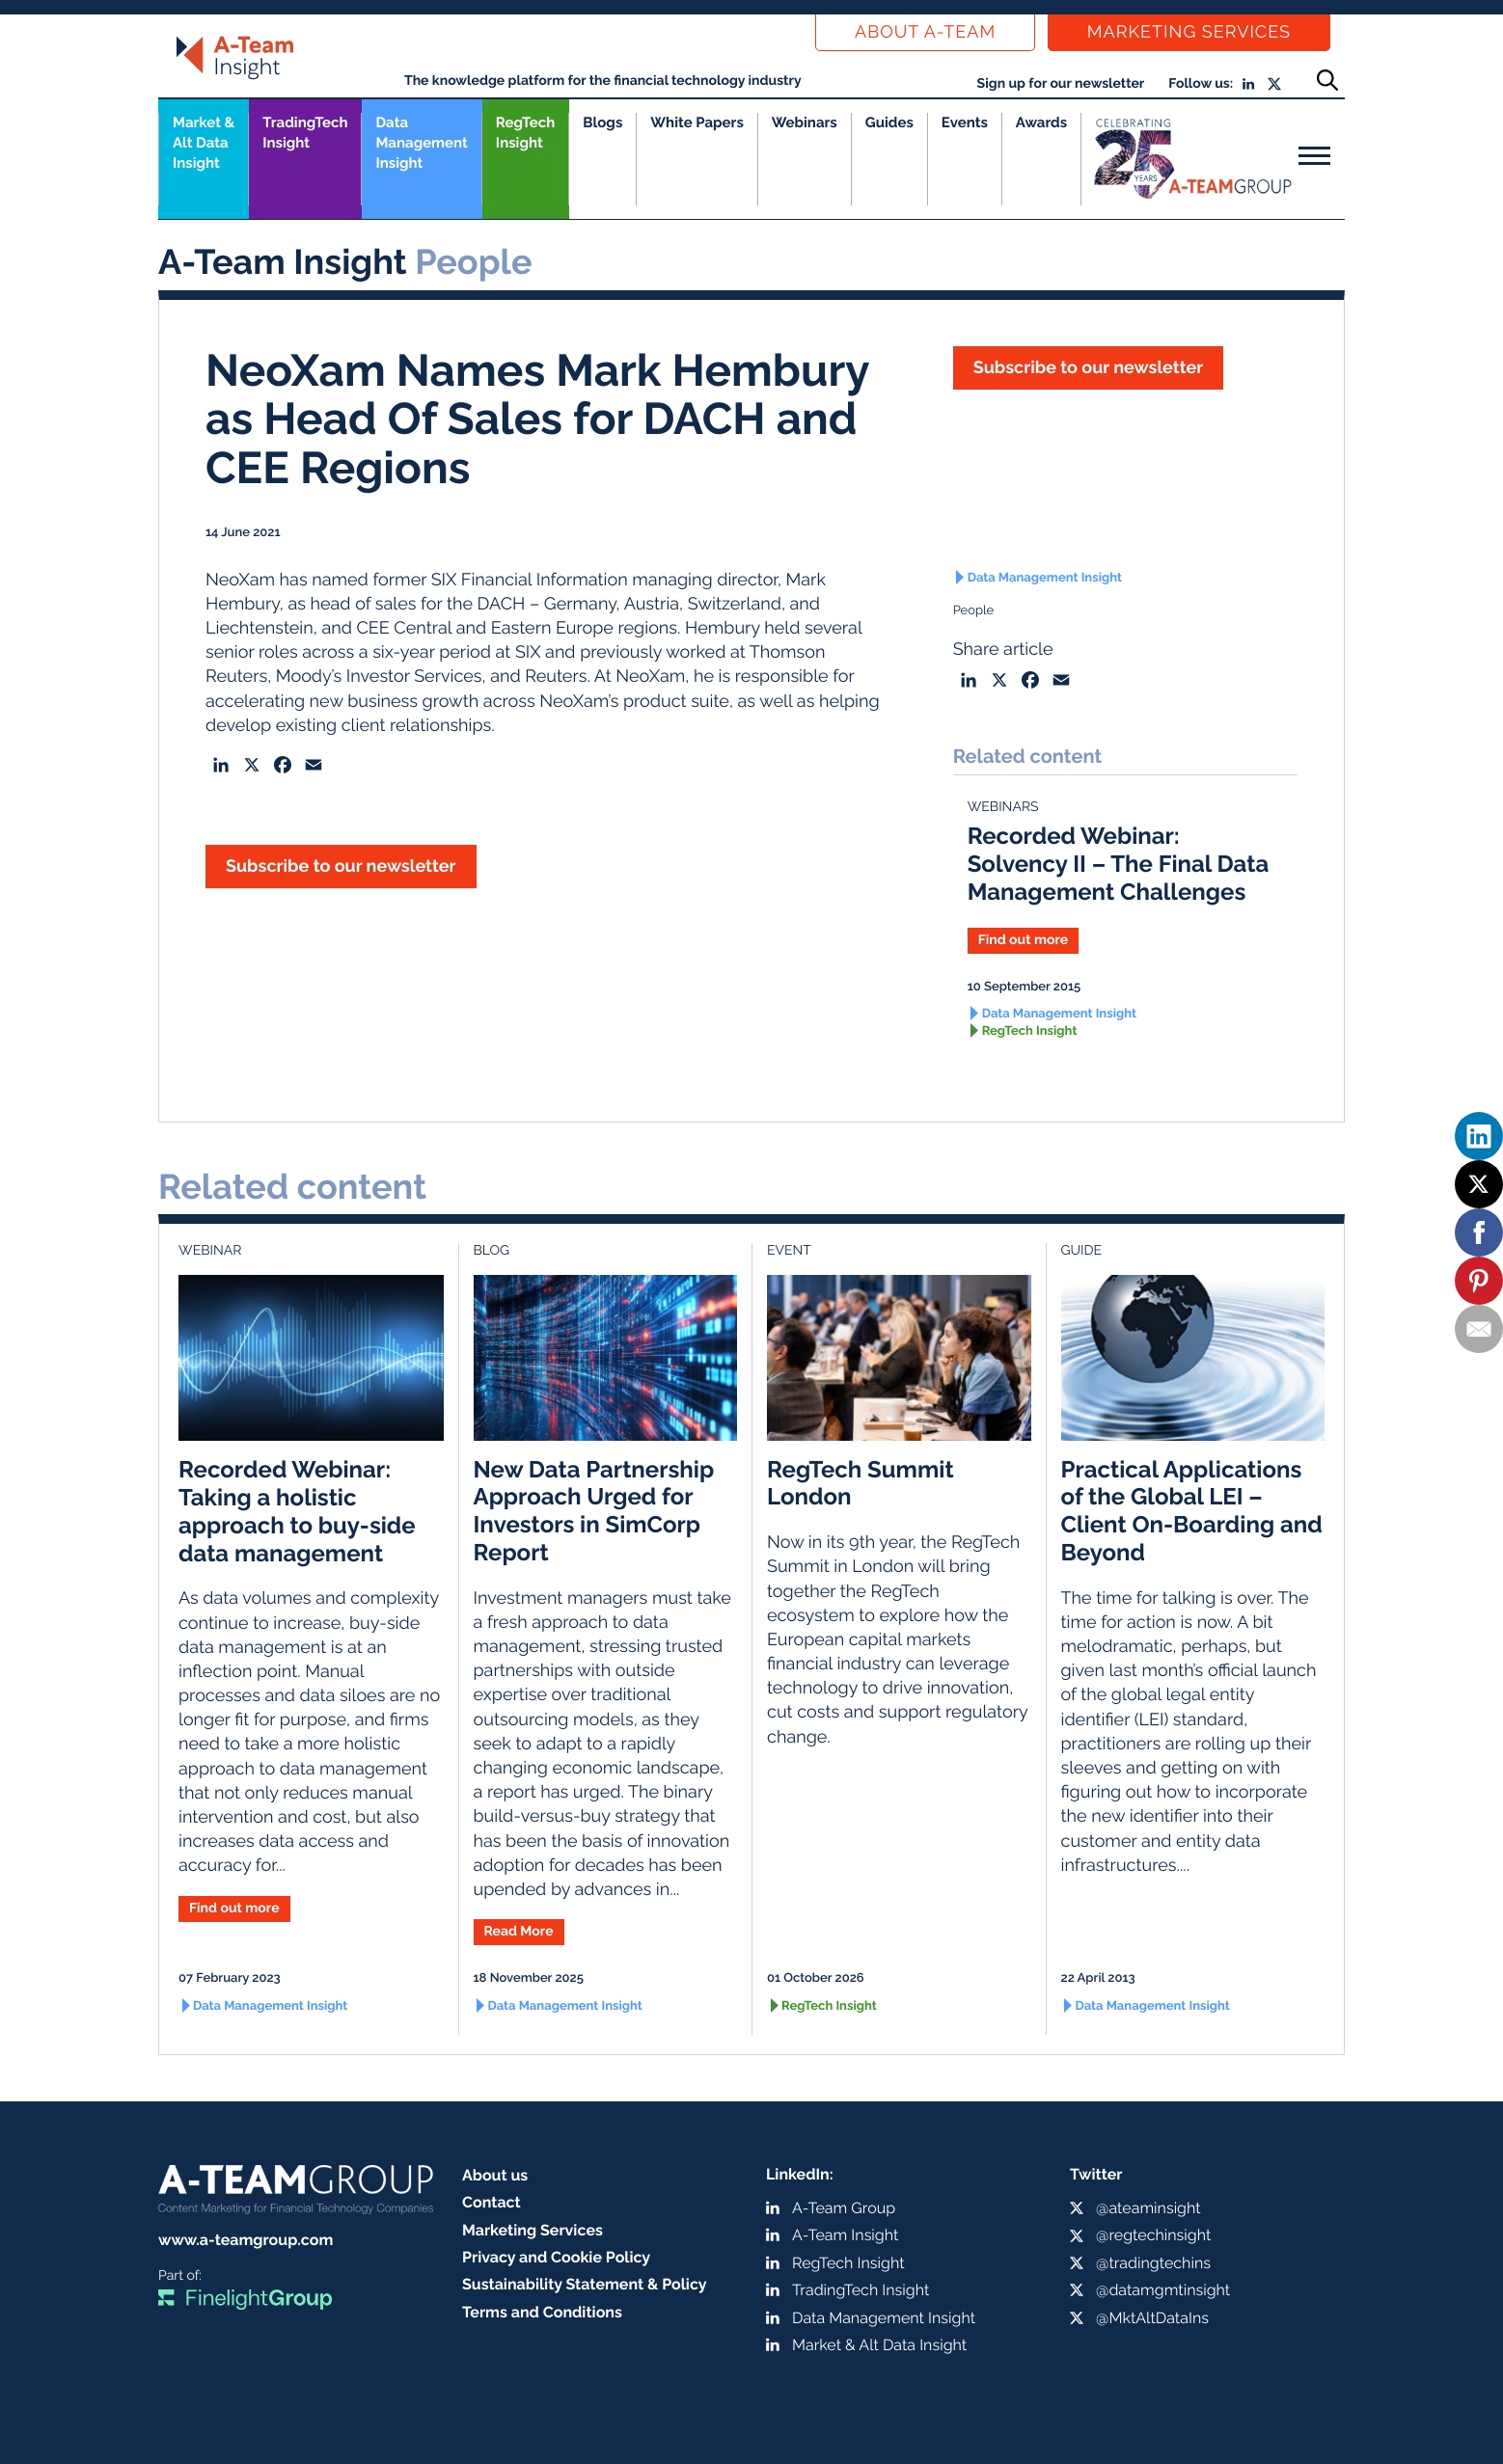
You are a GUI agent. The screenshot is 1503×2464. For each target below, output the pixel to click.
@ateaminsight (1148, 2208)
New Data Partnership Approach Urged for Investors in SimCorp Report (594, 1510)
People (974, 611)
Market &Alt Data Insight (203, 143)
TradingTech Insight (304, 132)
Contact (491, 2202)
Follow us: (1200, 84)
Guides (889, 122)
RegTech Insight (525, 132)
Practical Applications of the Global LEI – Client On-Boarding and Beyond (1192, 1510)
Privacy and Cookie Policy (556, 2257)
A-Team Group (843, 2208)
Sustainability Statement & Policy (584, 2284)
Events (965, 122)
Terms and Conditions (542, 2312)
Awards (1041, 122)
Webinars (804, 122)
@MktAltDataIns (1152, 2318)
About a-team (925, 32)
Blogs (602, 122)
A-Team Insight (845, 2235)
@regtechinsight (1153, 2235)
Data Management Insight (421, 143)
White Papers (697, 122)
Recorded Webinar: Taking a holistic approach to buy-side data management (297, 1510)
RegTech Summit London (860, 1483)
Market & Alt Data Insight (879, 2345)
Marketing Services (1189, 32)
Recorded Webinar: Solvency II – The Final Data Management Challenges (1119, 864)
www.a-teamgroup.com (245, 2240)
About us (495, 2175)
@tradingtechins (1153, 2263)
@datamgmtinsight (1163, 2290)
